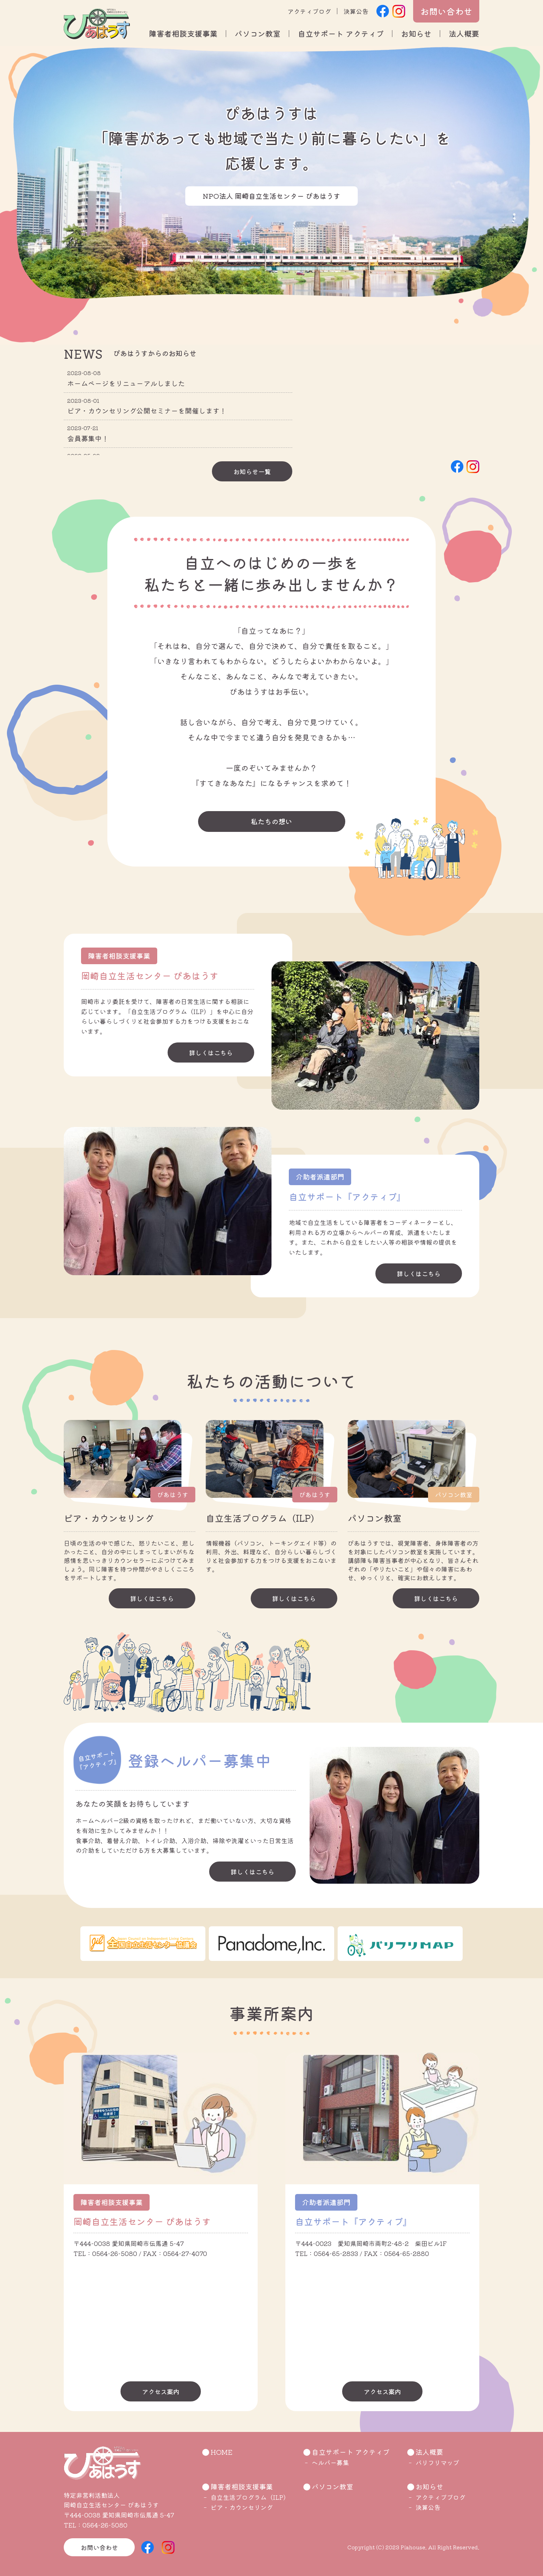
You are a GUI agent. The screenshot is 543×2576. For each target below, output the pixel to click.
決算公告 (356, 11)
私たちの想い (271, 821)
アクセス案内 (160, 2391)
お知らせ (416, 33)
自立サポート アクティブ (341, 33)
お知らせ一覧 (252, 471)
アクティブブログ (440, 2497)
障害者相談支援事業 (183, 33)
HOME (222, 2452)
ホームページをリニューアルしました (126, 383)
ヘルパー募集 (330, 2462)
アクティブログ (309, 11)
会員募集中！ (88, 438)
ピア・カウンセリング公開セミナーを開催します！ (146, 411)
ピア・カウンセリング (242, 2507)
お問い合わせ (446, 11)
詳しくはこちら (211, 1052)
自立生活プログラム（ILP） (250, 2497)
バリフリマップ (437, 2462)
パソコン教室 (258, 33)
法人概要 (464, 33)
